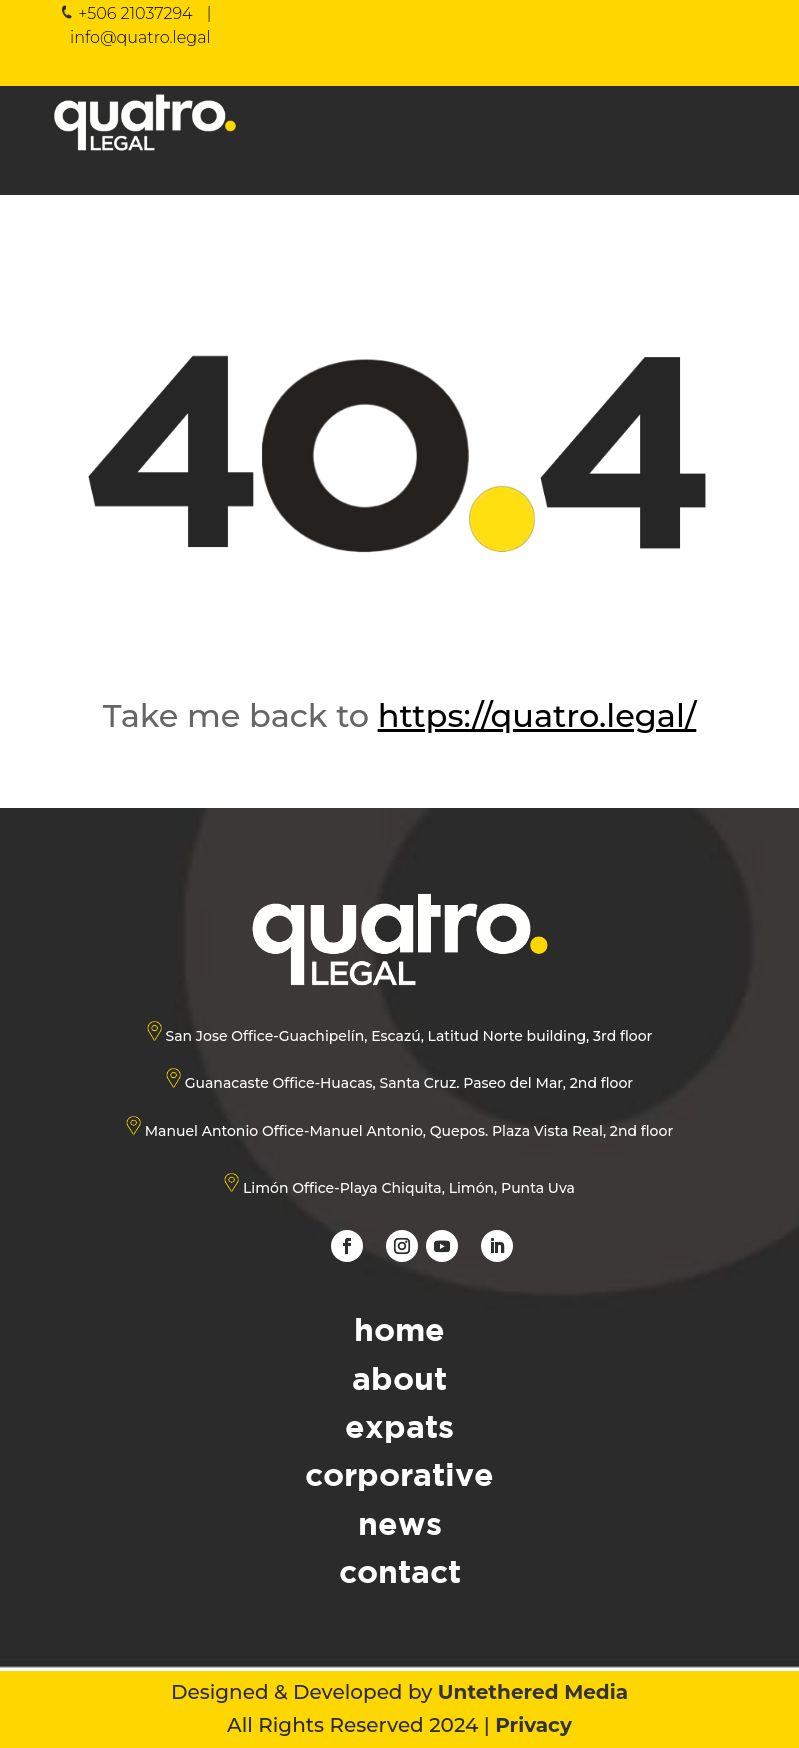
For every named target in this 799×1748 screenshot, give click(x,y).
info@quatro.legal (140, 37)
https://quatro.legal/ (537, 715)
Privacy (533, 1725)
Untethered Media (533, 1692)
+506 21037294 (135, 13)
